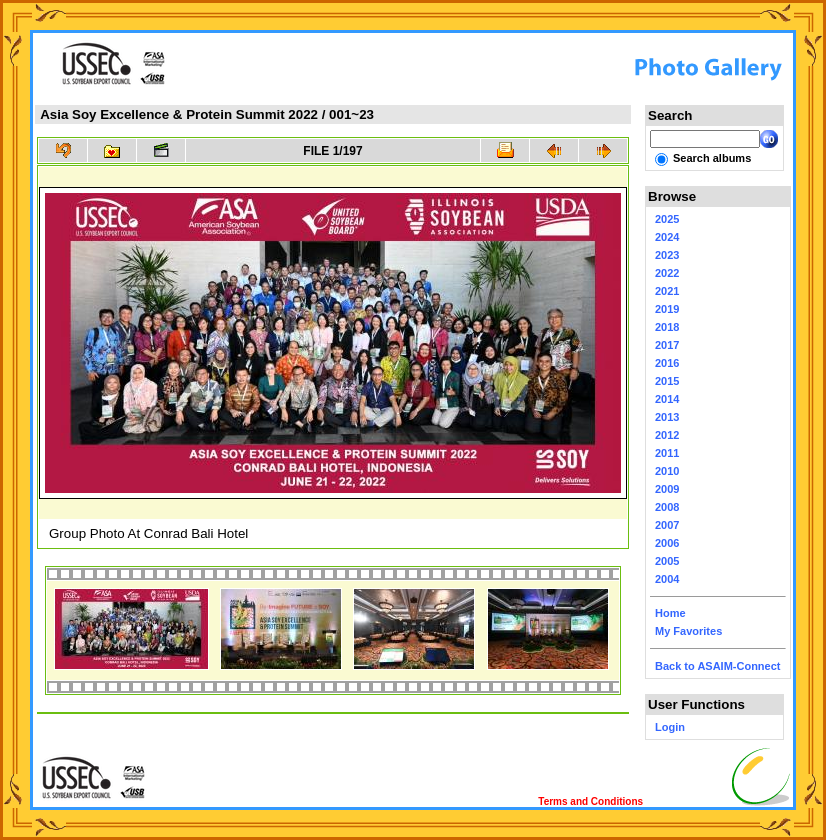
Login (670, 727)
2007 (667, 525)
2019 (667, 309)
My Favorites (688, 631)
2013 (667, 417)
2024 (667, 237)
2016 (667, 363)
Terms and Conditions (590, 801)
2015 (667, 381)
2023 (667, 255)
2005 (667, 561)
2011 (667, 453)
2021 (667, 291)
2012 (667, 435)
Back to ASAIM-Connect (718, 666)
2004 (667, 579)
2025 (667, 219)
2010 (667, 471)
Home (670, 613)
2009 (667, 489)
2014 (667, 399)
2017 (667, 345)
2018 (667, 327)
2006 (667, 543)
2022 (667, 273)
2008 (667, 507)
